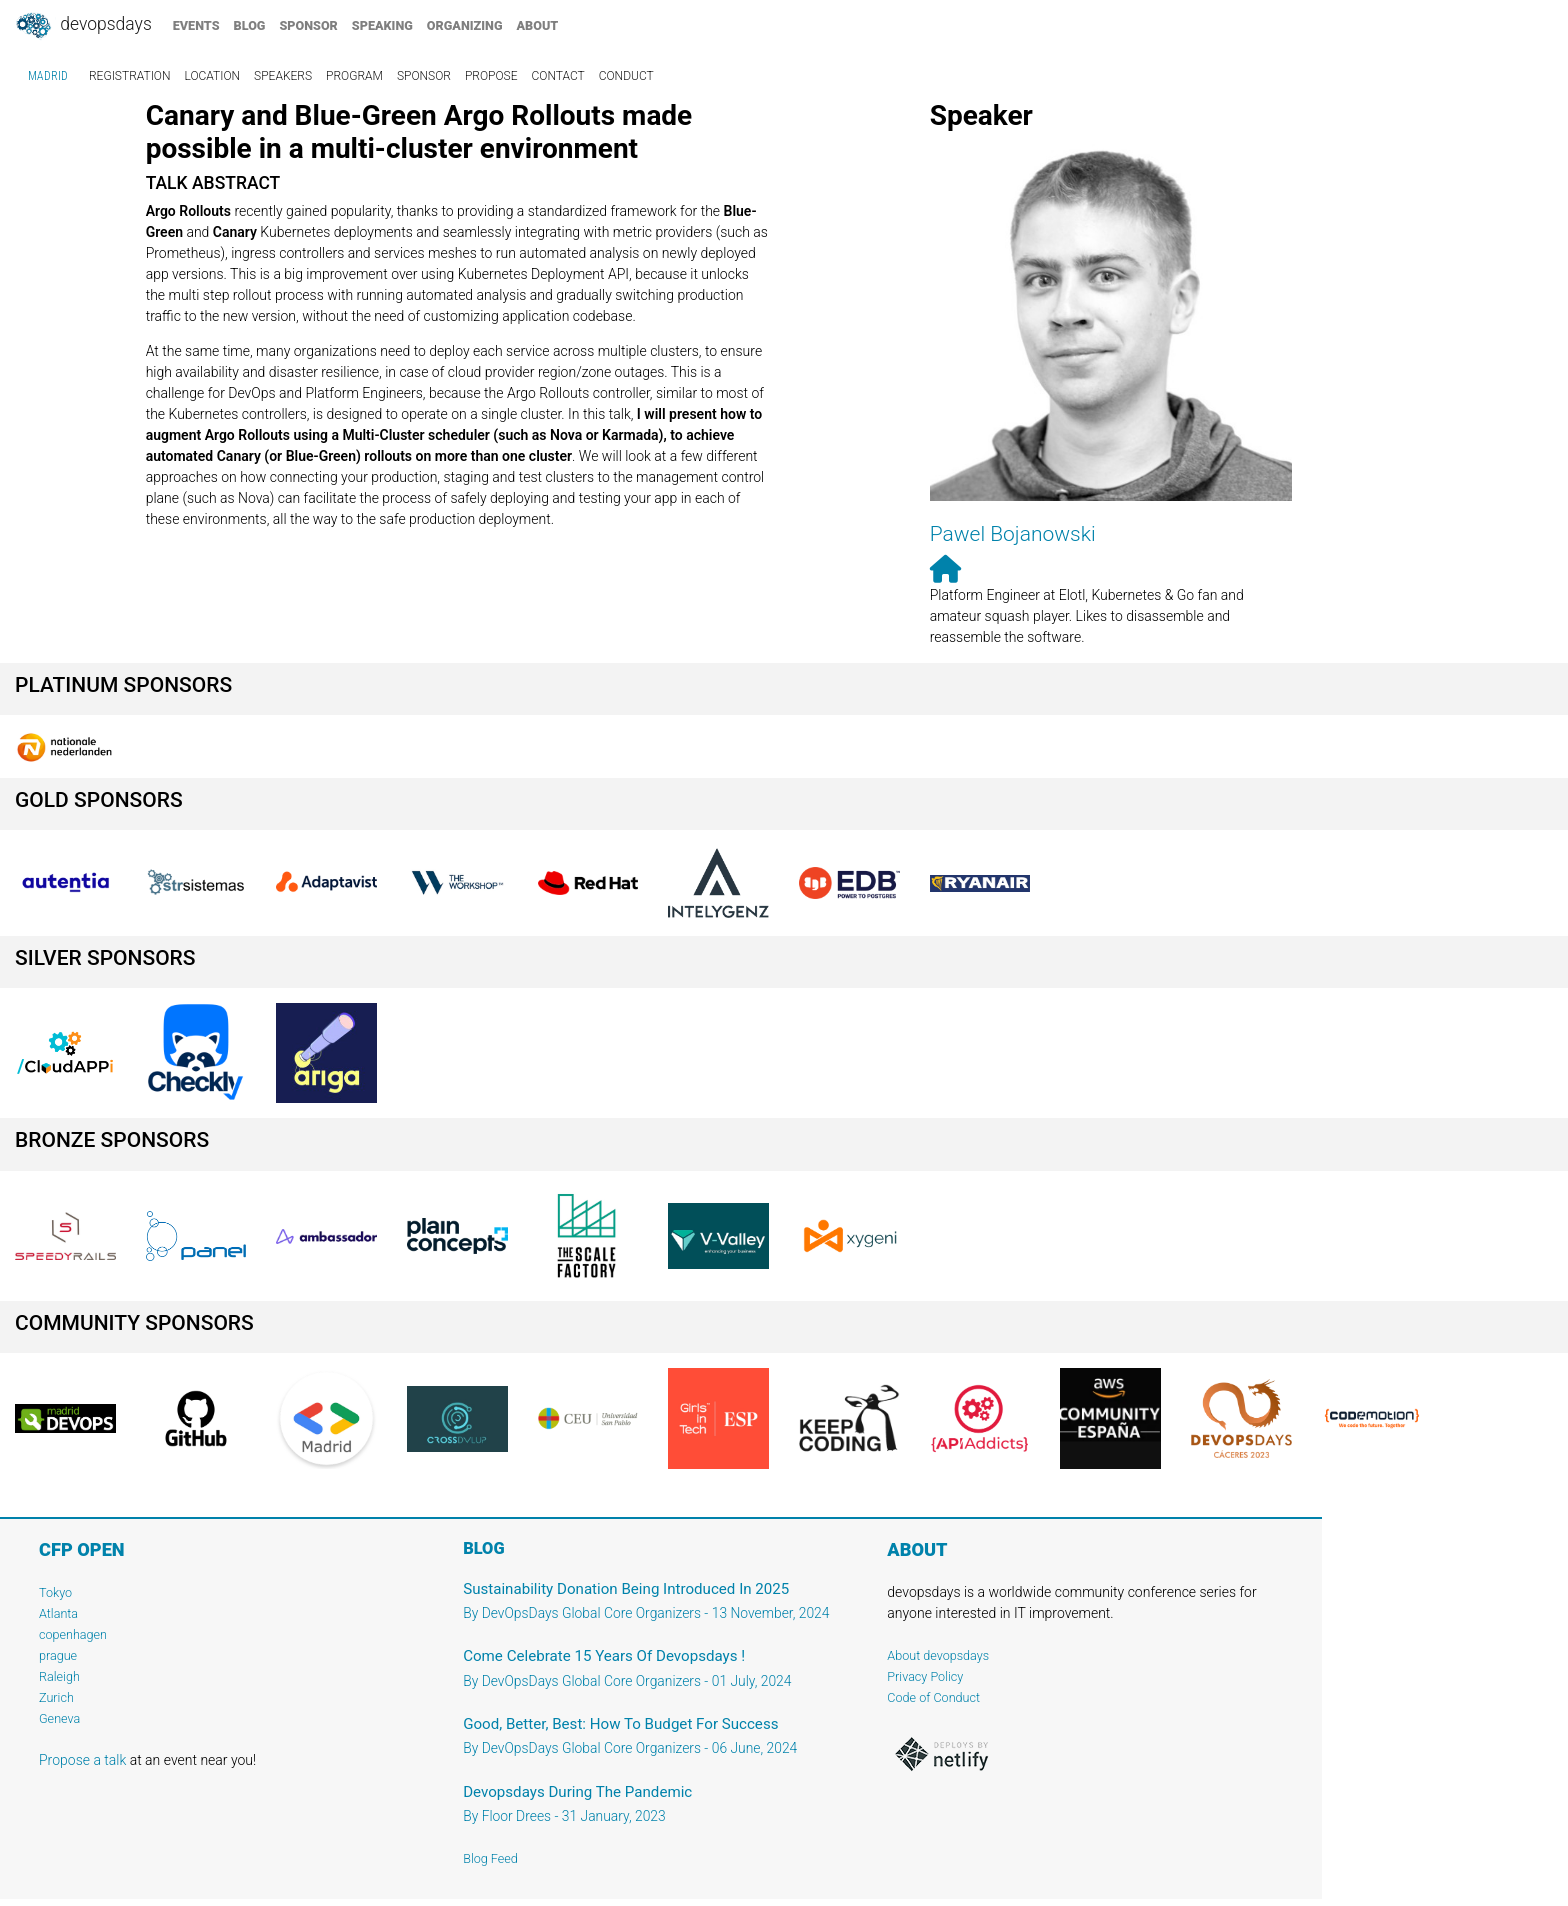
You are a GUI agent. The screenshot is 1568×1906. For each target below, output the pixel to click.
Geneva (59, 1718)
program (354, 76)
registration (130, 76)
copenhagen (73, 1634)
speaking (382, 25)
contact (557, 76)
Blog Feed (490, 1858)
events (196, 25)
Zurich (56, 1697)
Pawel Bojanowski (1013, 534)
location (213, 76)
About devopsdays (938, 1655)
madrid (48, 76)
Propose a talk (82, 1760)
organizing (465, 25)
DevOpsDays (83, 26)
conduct (626, 76)
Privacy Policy (925, 1676)
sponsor (308, 25)
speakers (283, 76)
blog (250, 25)
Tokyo (55, 1592)
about (538, 25)
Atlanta (58, 1613)
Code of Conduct (933, 1697)
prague (58, 1655)
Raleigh (59, 1676)
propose (491, 76)
